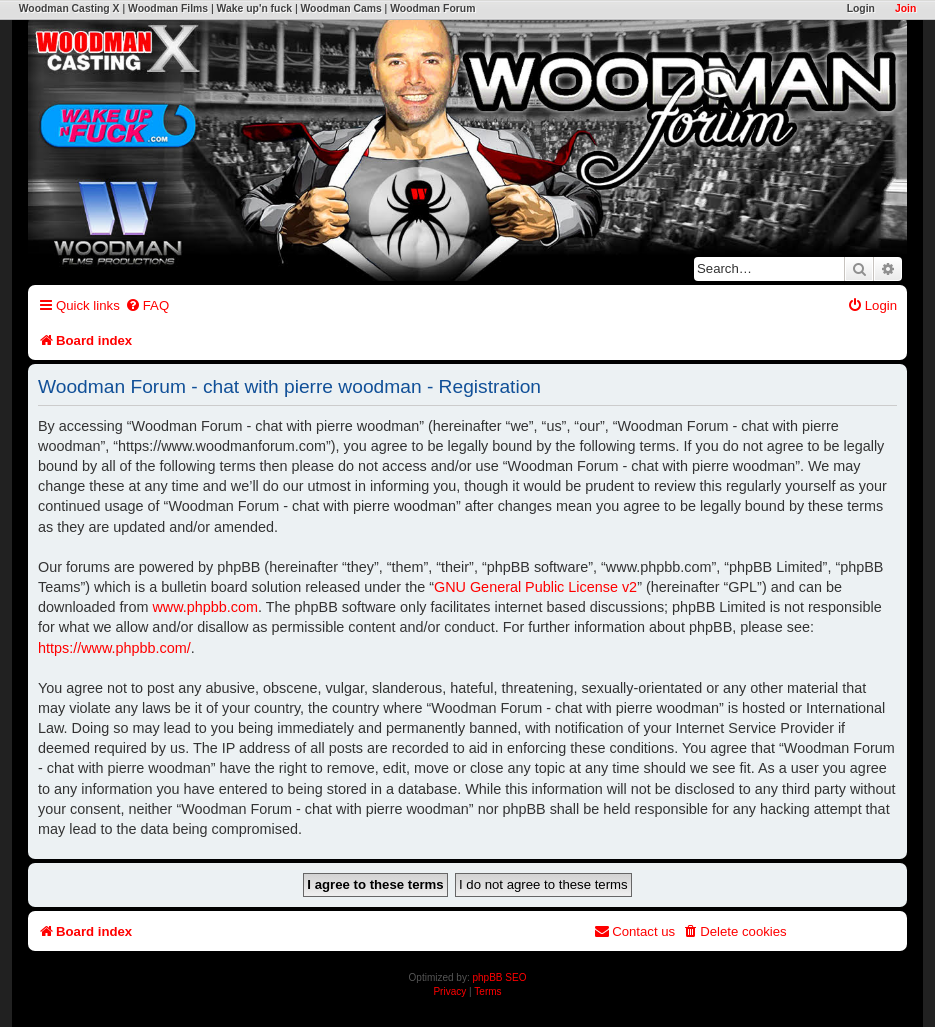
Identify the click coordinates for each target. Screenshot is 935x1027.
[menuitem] (147, 305)
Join (905, 8)
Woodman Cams (340, 8)
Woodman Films (168, 8)
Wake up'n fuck (254, 8)
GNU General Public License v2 (535, 587)
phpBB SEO (500, 977)
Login (861, 8)
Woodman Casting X (69, 8)
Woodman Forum (432, 8)
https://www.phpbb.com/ (114, 648)
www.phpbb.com (205, 607)
